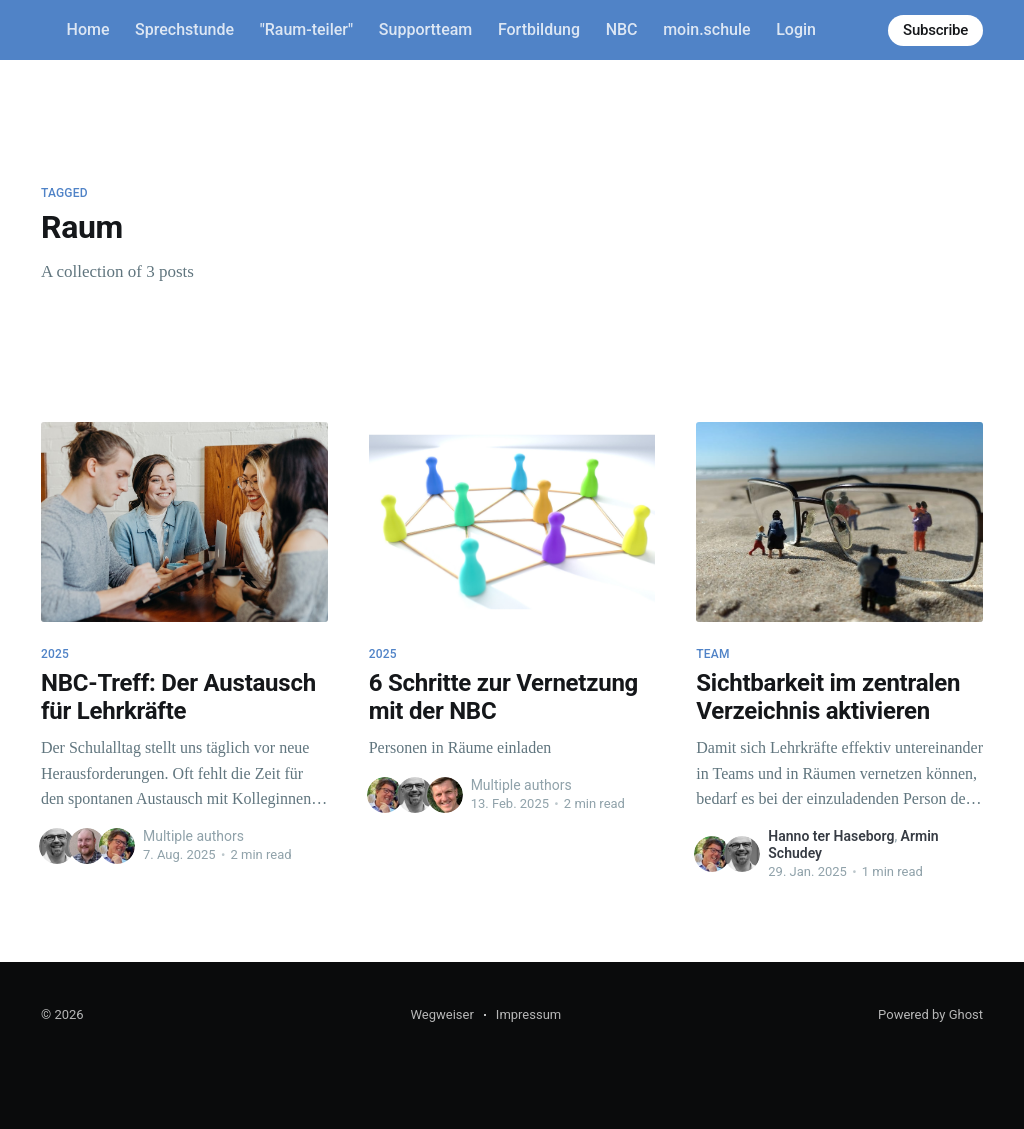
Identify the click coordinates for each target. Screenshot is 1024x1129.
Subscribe (935, 30)
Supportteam (425, 29)
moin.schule (706, 29)
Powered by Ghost (930, 1014)
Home (88, 29)
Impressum (528, 1014)
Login (796, 29)
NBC (622, 29)
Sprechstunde (184, 29)
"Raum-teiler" (307, 29)
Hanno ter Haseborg (831, 836)
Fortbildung (539, 29)
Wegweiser (441, 1014)
